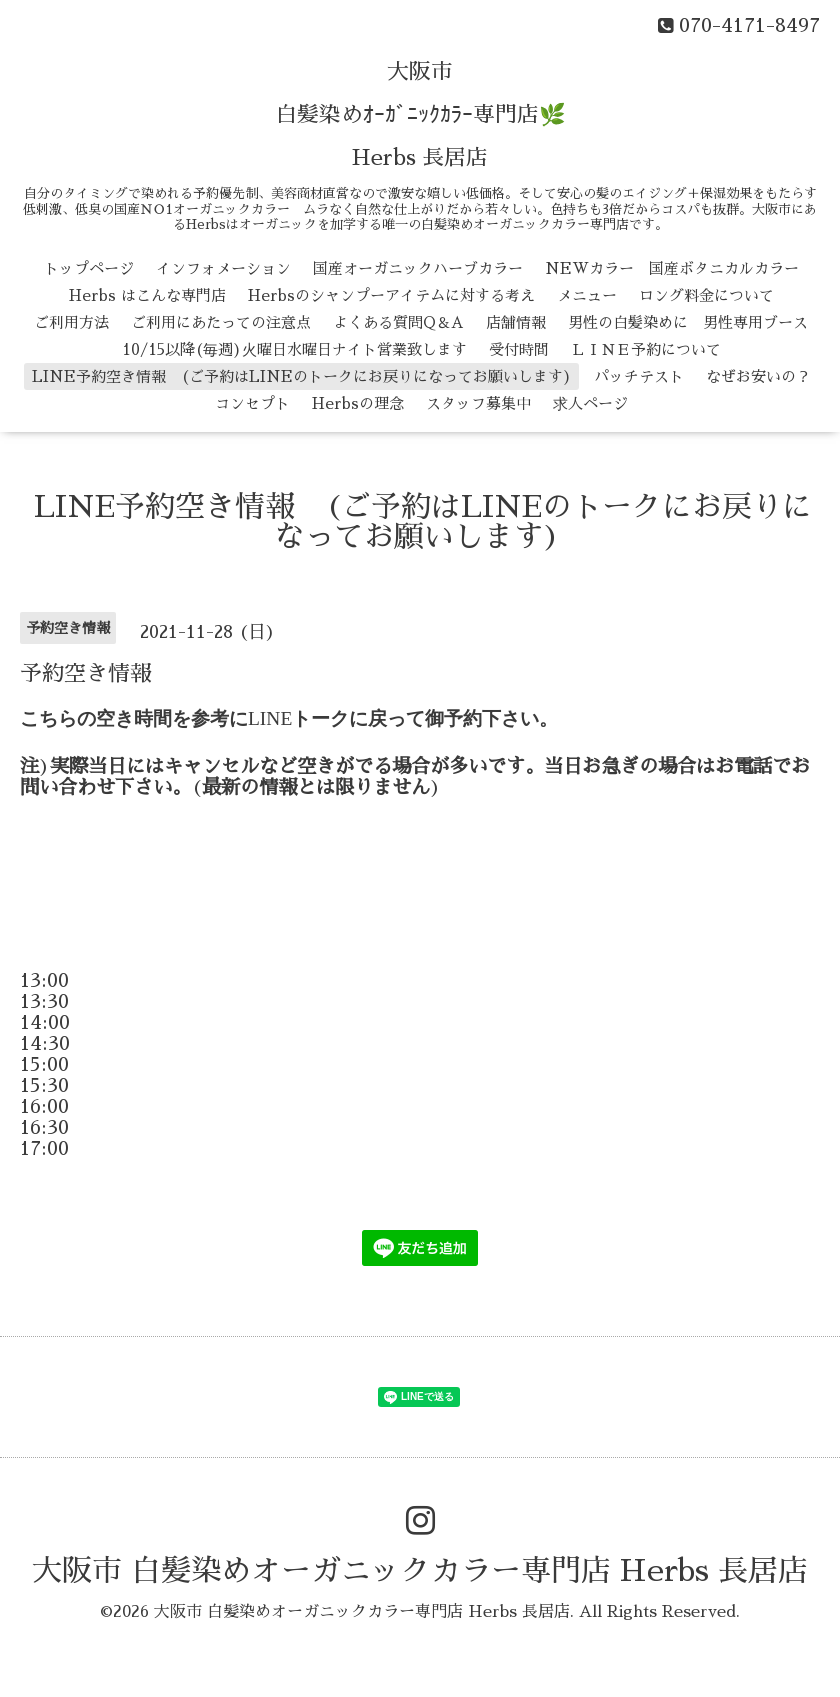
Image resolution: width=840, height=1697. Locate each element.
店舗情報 (516, 322)
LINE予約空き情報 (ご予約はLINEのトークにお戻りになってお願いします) (302, 376)
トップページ (89, 268)
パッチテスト (639, 376)
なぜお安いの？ (758, 376)
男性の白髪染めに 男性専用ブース (688, 322)
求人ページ (590, 403)
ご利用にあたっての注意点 (221, 322)
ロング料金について (706, 295)
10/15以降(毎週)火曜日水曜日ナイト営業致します (294, 349)
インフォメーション (223, 268)
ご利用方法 (71, 322)
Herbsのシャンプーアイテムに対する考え (391, 295)
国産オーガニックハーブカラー (418, 268)
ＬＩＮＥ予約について (646, 349)
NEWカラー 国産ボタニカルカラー (672, 268)
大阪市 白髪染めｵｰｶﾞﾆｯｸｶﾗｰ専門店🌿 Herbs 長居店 (420, 115)
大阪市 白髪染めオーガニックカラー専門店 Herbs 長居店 (420, 1571)
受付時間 (519, 349)
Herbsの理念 (358, 403)
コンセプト (252, 403)
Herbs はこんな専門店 (147, 295)
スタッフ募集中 (478, 403)
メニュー (587, 295)
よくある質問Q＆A (398, 322)
